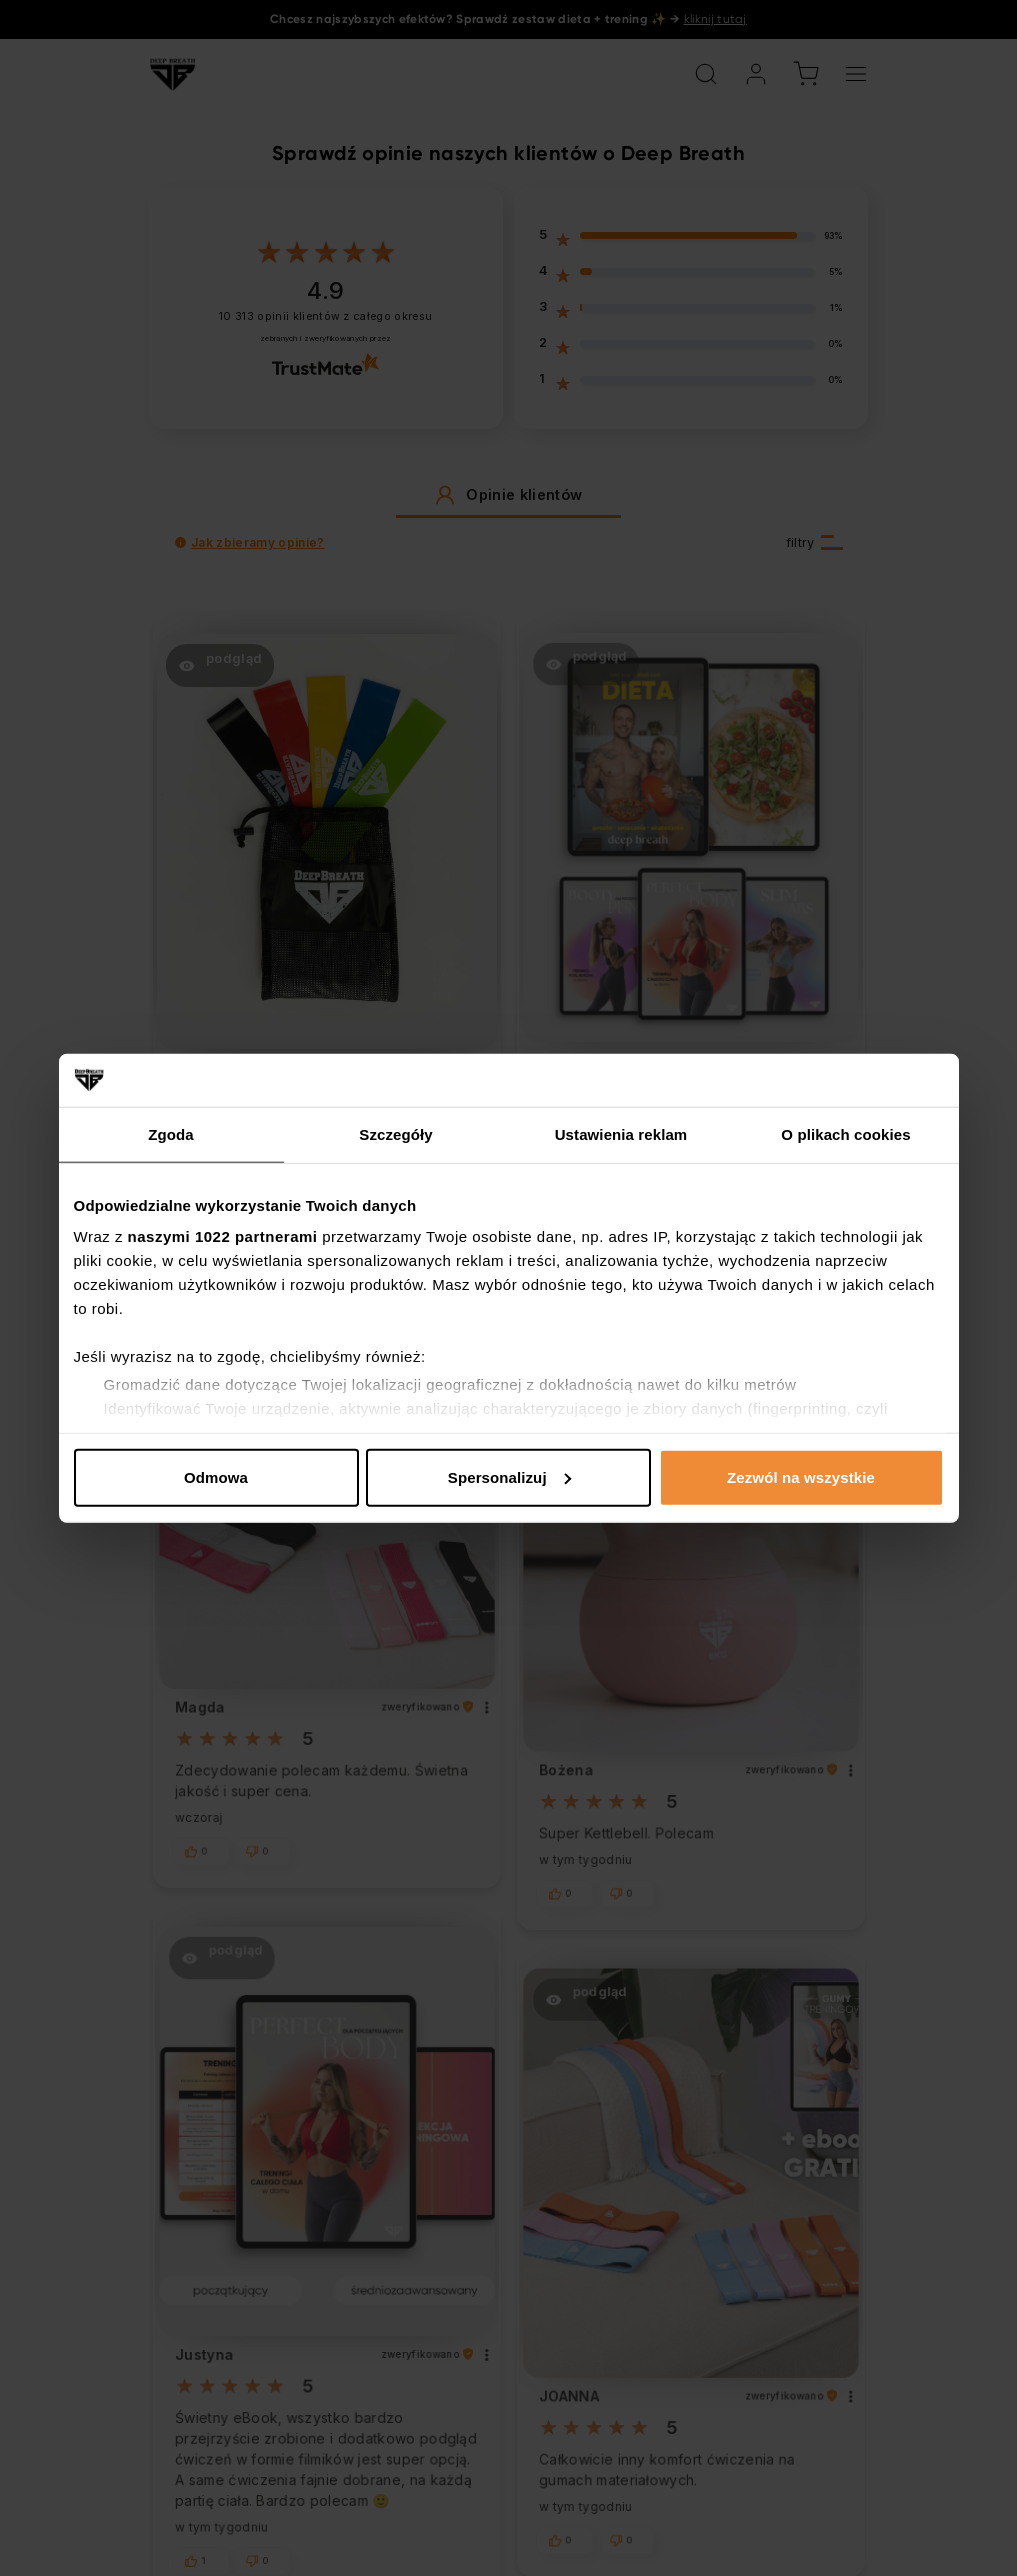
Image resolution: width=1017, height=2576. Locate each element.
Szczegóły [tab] (395, 1133)
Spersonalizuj (509, 1476)
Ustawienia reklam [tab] (621, 1133)
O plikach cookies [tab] (845, 1133)
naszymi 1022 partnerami (223, 1236)
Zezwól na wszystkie (801, 1476)
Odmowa (216, 1476)
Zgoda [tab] (171, 1133)
